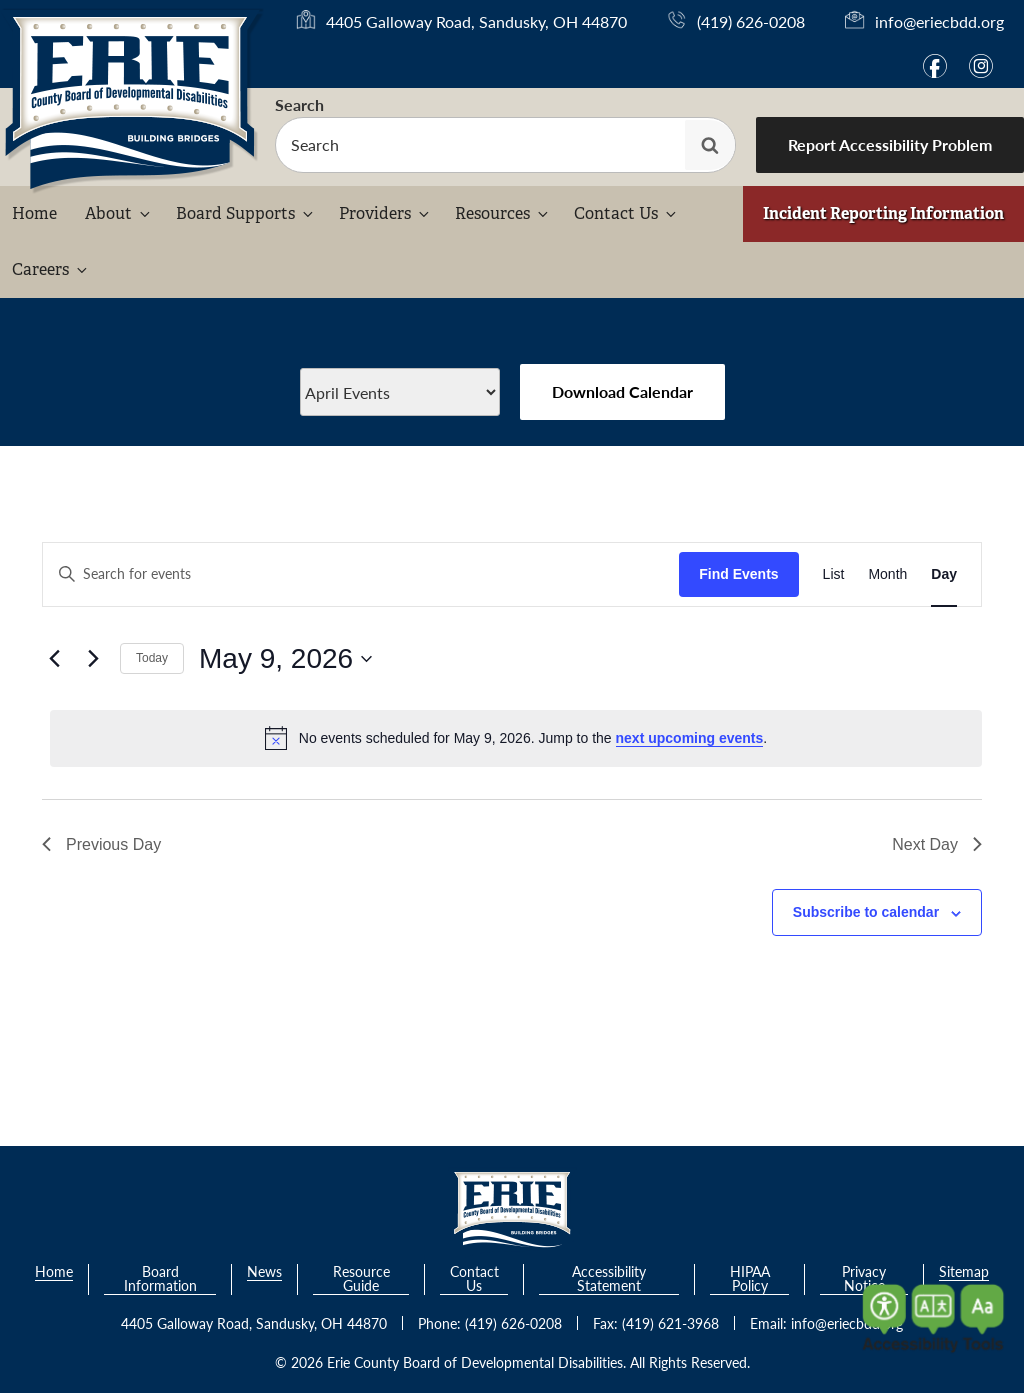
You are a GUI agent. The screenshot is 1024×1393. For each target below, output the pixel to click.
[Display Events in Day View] (944, 574)
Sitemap (964, 1272)
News (264, 1272)
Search (299, 104)
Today (152, 658)
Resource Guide (361, 1279)
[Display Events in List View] (834, 574)
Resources (503, 213)
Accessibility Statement (609, 1279)
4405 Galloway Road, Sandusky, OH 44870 (476, 22)
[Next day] (93, 659)
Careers (51, 269)
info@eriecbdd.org (939, 21)
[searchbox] (505, 145)
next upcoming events (690, 738)
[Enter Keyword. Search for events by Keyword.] (361, 574)
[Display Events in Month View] (887, 574)
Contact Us (626, 213)
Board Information (160, 1279)
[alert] (516, 738)
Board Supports (246, 213)
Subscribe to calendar (866, 912)
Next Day (937, 844)
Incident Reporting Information (883, 213)
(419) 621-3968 (670, 1323)
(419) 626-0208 (751, 21)
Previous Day (101, 844)
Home (34, 213)
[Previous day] (54, 659)
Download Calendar (622, 391)
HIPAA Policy (750, 1279)
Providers (385, 213)
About (119, 213)
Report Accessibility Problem (890, 144)
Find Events (738, 574)
